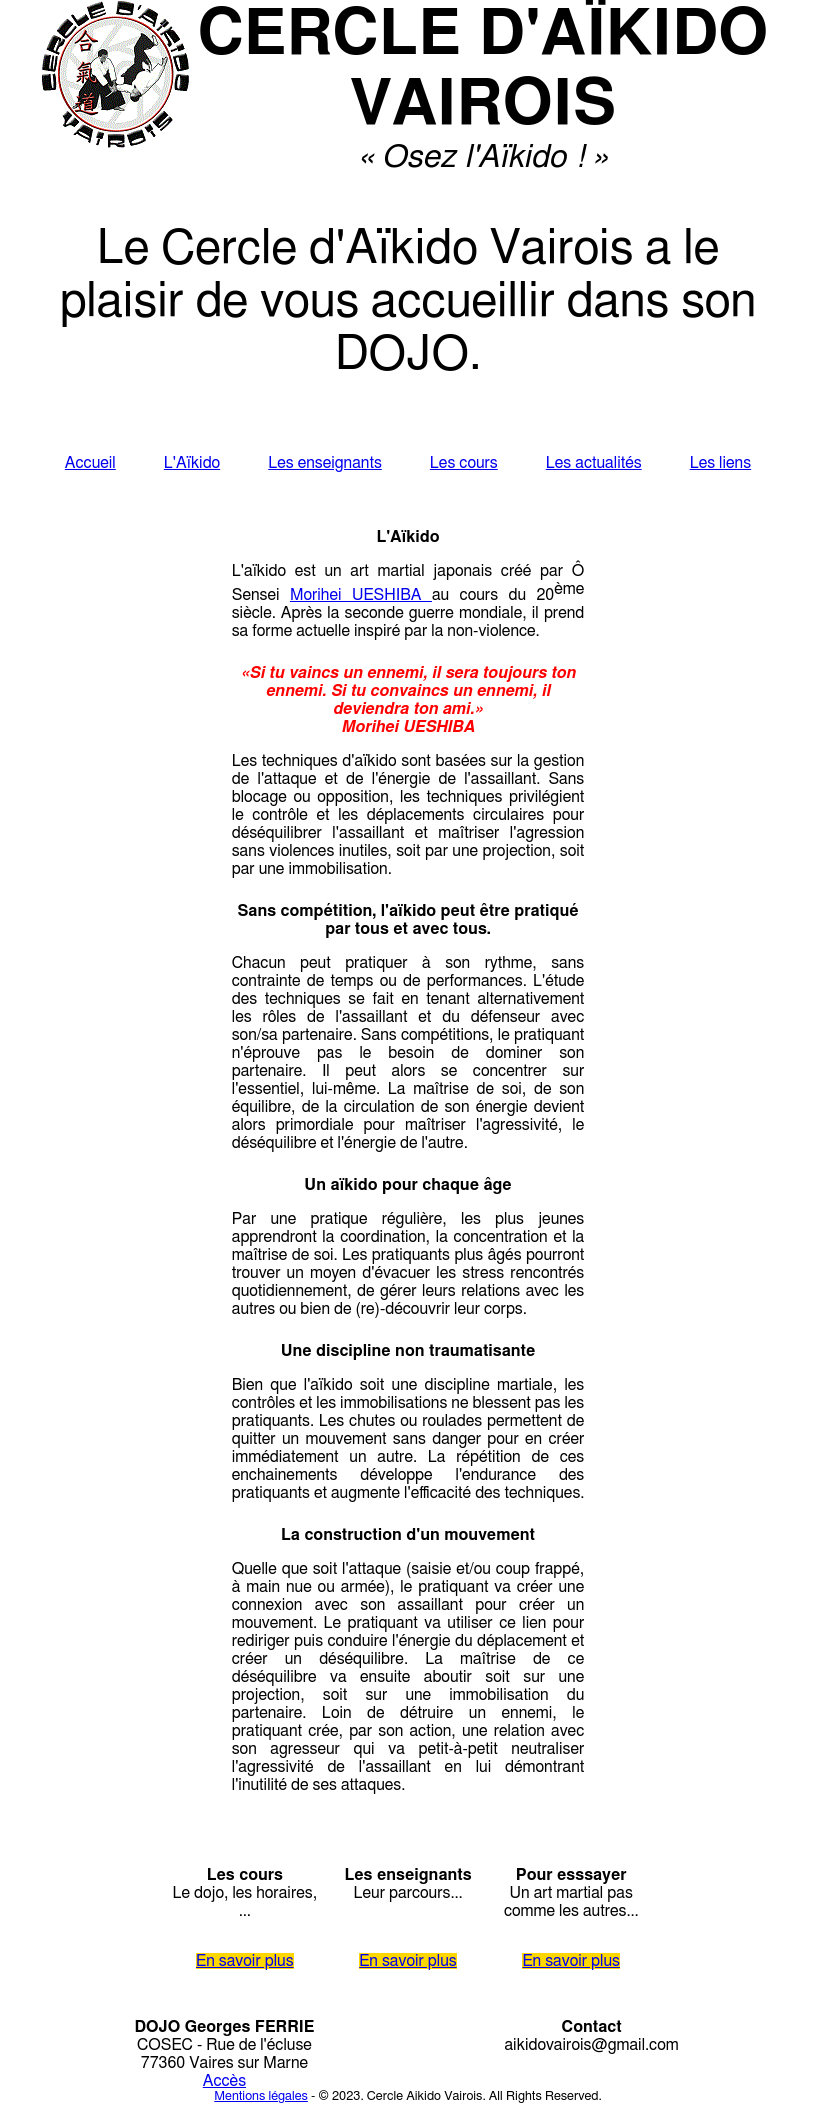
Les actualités (594, 463)
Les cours (464, 463)
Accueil (90, 463)
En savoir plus (245, 1961)
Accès (224, 2081)
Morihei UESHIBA (361, 595)
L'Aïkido (192, 463)
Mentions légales (261, 2096)
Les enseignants (325, 463)
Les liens (720, 463)
